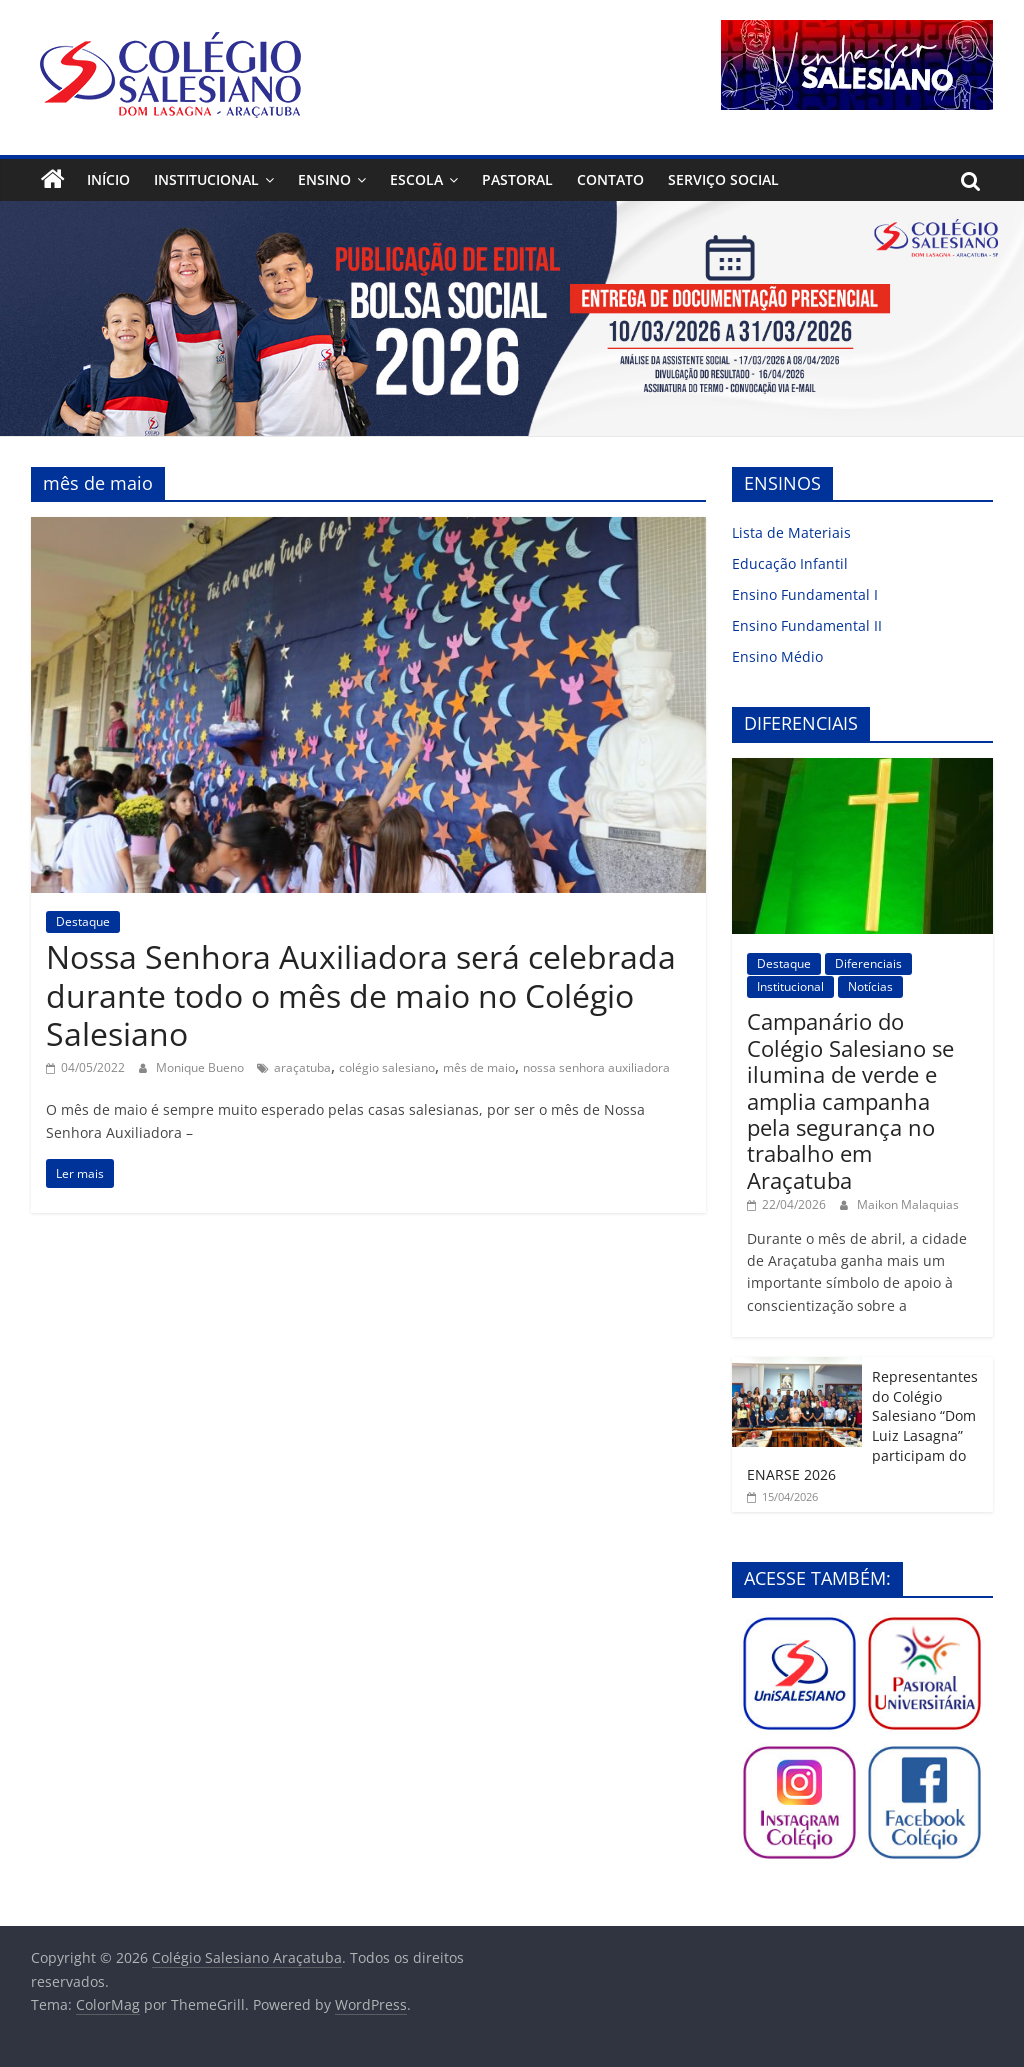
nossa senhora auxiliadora (596, 1067)
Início (108, 179)
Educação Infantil (790, 563)
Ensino (324, 179)
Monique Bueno (201, 1067)
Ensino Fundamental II (807, 625)
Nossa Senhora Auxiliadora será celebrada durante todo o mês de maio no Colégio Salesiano (361, 995)
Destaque (83, 921)
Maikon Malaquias (908, 1204)
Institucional (206, 179)
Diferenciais (868, 963)
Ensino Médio (777, 656)
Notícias (870, 986)
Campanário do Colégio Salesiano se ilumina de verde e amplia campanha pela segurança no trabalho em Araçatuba (850, 1100)
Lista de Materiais (791, 532)
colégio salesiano (387, 1067)
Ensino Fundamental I (805, 594)
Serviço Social (723, 179)
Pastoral (517, 179)
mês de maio (479, 1067)
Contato (610, 179)
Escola (416, 179)
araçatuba (302, 1067)
